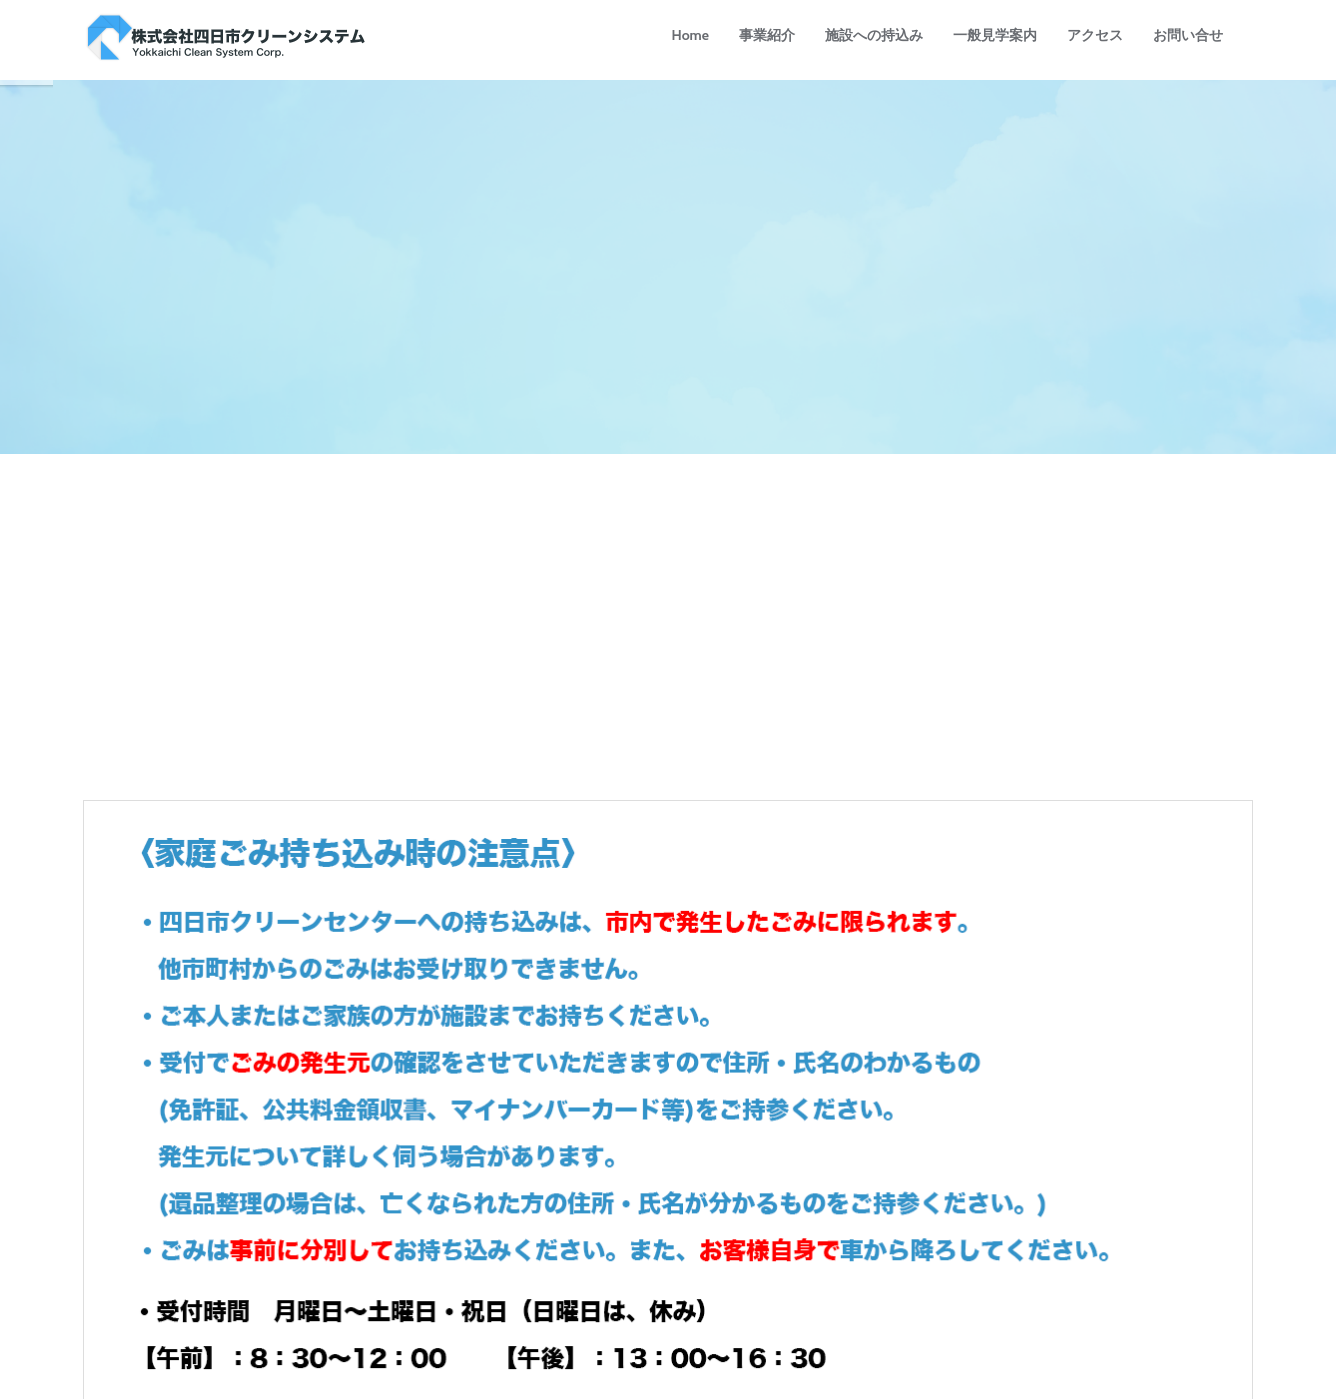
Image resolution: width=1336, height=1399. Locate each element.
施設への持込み (874, 35)
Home (690, 35)
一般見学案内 (995, 35)
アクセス (1095, 35)
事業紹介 (767, 35)
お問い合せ (1188, 35)
